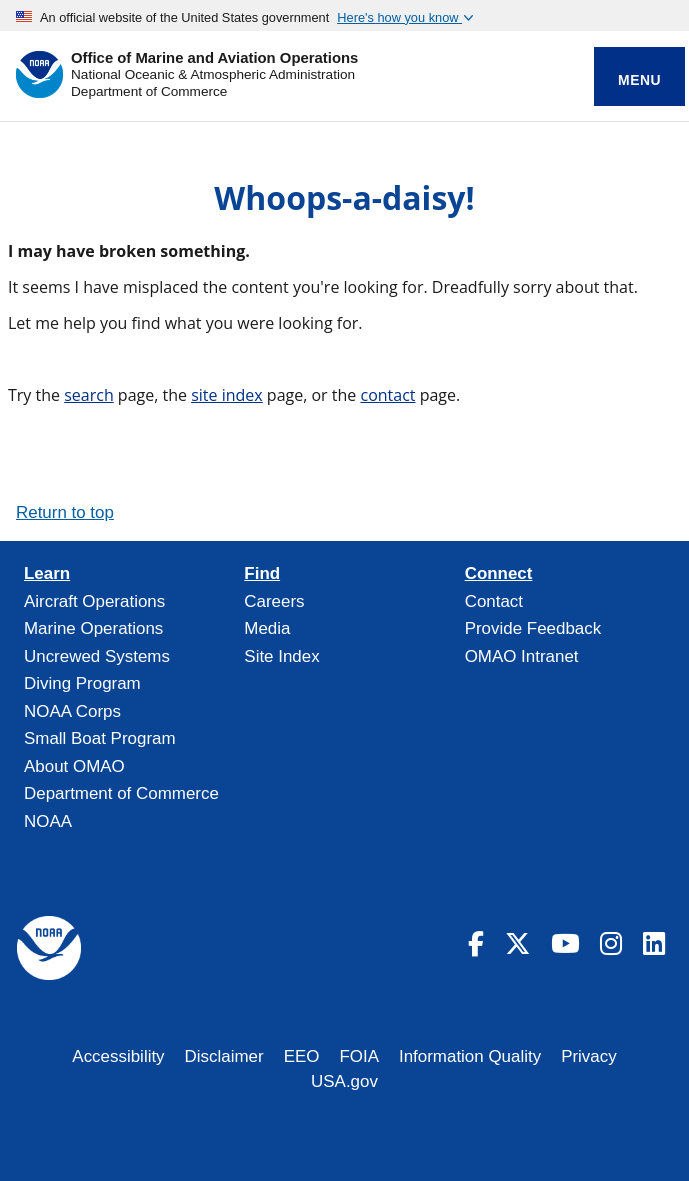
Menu (639, 80)
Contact (494, 601)
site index (227, 395)
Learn (47, 574)
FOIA (359, 1056)
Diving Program (82, 683)
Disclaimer (224, 1056)
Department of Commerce (149, 91)
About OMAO (74, 766)
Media (267, 628)
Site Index (281, 656)
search (89, 395)
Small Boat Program (100, 738)
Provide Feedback (533, 628)
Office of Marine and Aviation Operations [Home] (214, 58)
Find (262, 574)
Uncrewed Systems (97, 656)
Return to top (65, 512)
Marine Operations (93, 628)
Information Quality (470, 1056)
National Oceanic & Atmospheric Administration (213, 74)
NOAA (48, 821)
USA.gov (344, 1081)
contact (387, 395)
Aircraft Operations (94, 601)
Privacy (589, 1056)
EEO (302, 1056)
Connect (499, 574)
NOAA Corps (72, 711)
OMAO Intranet (522, 656)
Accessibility (118, 1056)
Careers (274, 601)
